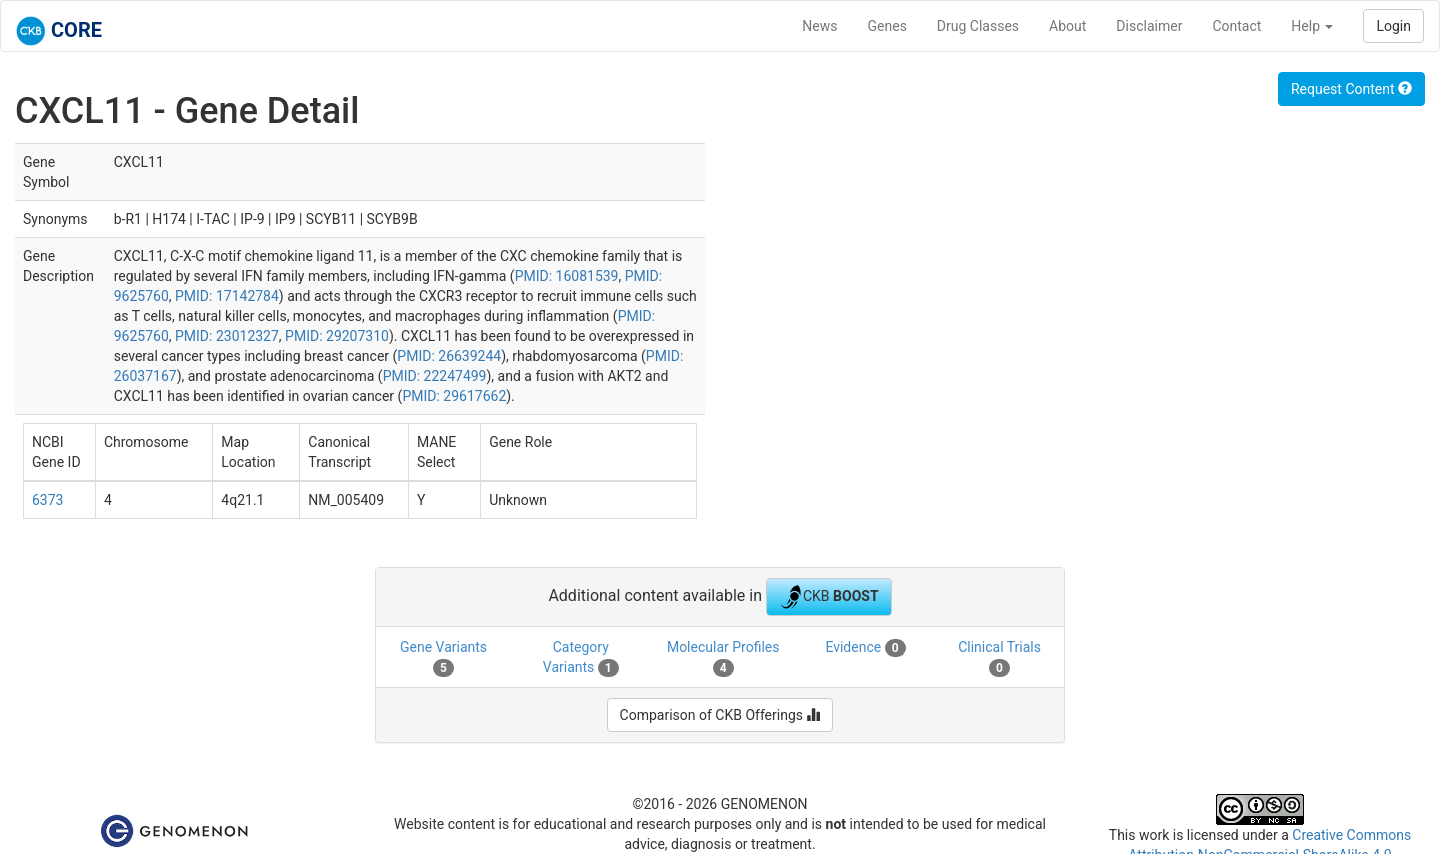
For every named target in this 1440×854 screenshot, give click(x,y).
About (1067, 26)
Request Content (1351, 89)
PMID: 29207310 (337, 336)
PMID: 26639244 (449, 356)
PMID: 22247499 (435, 376)
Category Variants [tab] (581, 658)
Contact (1236, 26)
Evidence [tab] (865, 648)
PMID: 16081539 (567, 276)
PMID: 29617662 (454, 396)
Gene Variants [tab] (443, 658)
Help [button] (1312, 26)
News (819, 26)
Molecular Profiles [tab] (723, 658)
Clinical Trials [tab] (999, 658)
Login (1393, 26)
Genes (887, 26)
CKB (829, 597)
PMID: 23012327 (227, 336)
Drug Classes (978, 26)
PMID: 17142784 (227, 296)
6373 (47, 500)
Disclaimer (1149, 26)
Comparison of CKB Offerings (720, 715)
